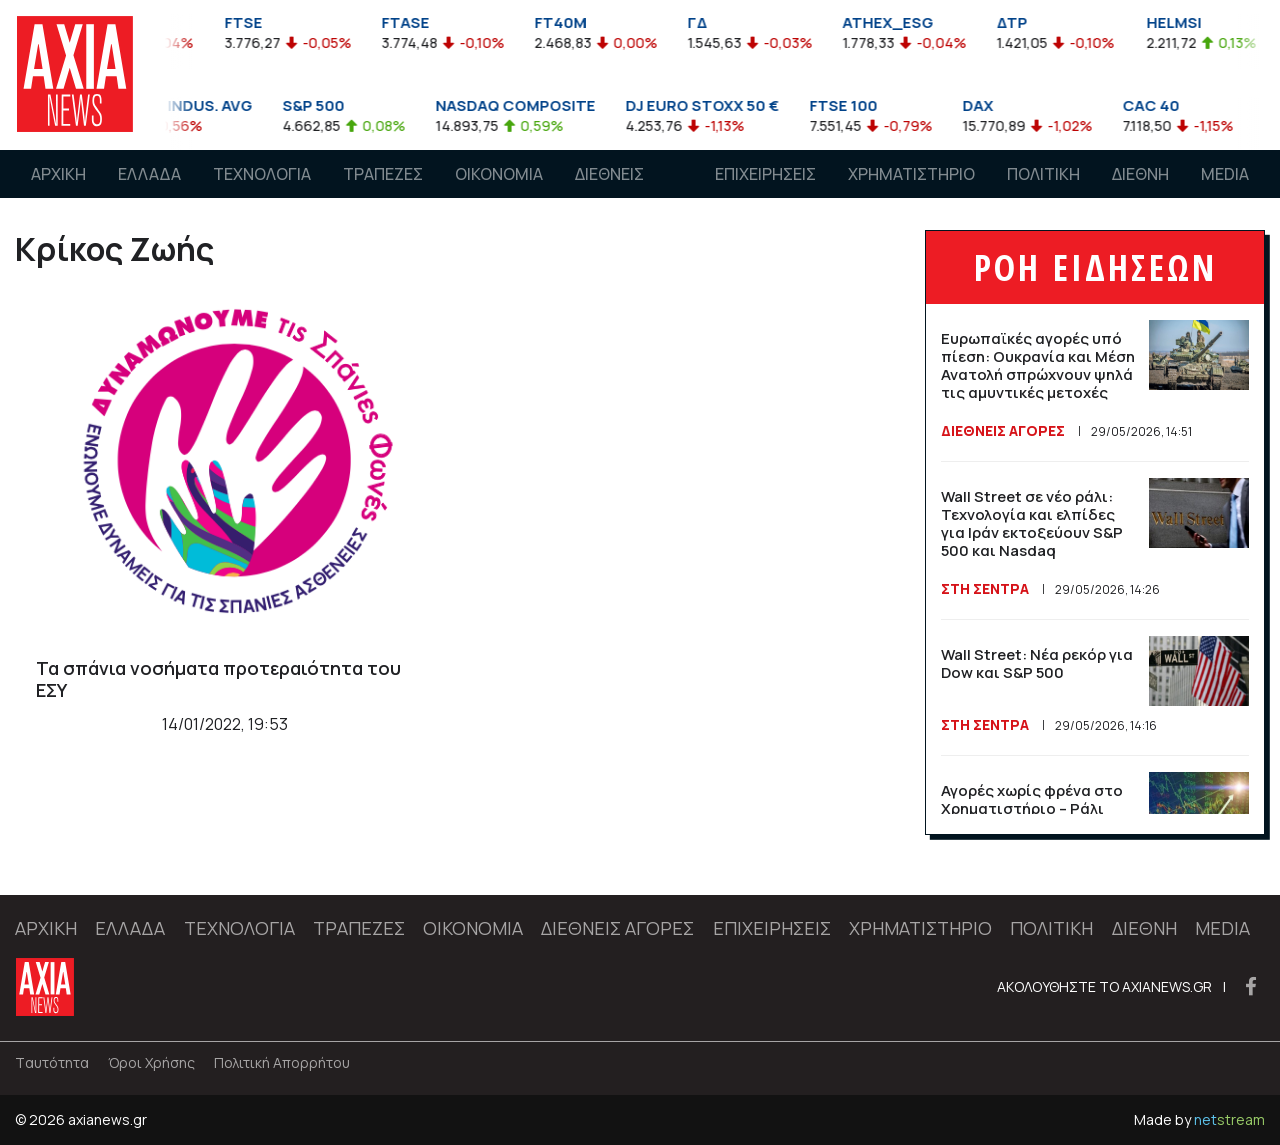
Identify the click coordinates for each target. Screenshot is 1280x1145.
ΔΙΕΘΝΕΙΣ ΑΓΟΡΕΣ (609, 193)
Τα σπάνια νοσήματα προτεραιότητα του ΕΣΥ (218, 679)
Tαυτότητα (52, 1062)
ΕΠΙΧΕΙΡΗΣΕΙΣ (765, 174)
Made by (1199, 1119)
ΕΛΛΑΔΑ (149, 174)
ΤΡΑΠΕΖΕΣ (383, 174)
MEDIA (1225, 174)
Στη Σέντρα (985, 588)
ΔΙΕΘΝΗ (1140, 174)
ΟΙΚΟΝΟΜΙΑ (499, 174)
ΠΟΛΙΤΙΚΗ (1043, 174)
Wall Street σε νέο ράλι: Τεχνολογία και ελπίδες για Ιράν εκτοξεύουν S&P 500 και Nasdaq (1032, 523)
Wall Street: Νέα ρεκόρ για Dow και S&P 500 (1037, 663)
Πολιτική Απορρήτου (282, 1062)
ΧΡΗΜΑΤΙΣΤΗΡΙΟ (911, 174)
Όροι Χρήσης (151, 1062)
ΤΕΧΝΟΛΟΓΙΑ (262, 174)
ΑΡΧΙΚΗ (58, 174)
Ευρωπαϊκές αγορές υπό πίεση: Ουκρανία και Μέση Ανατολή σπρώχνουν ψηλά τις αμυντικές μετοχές (1038, 365)
